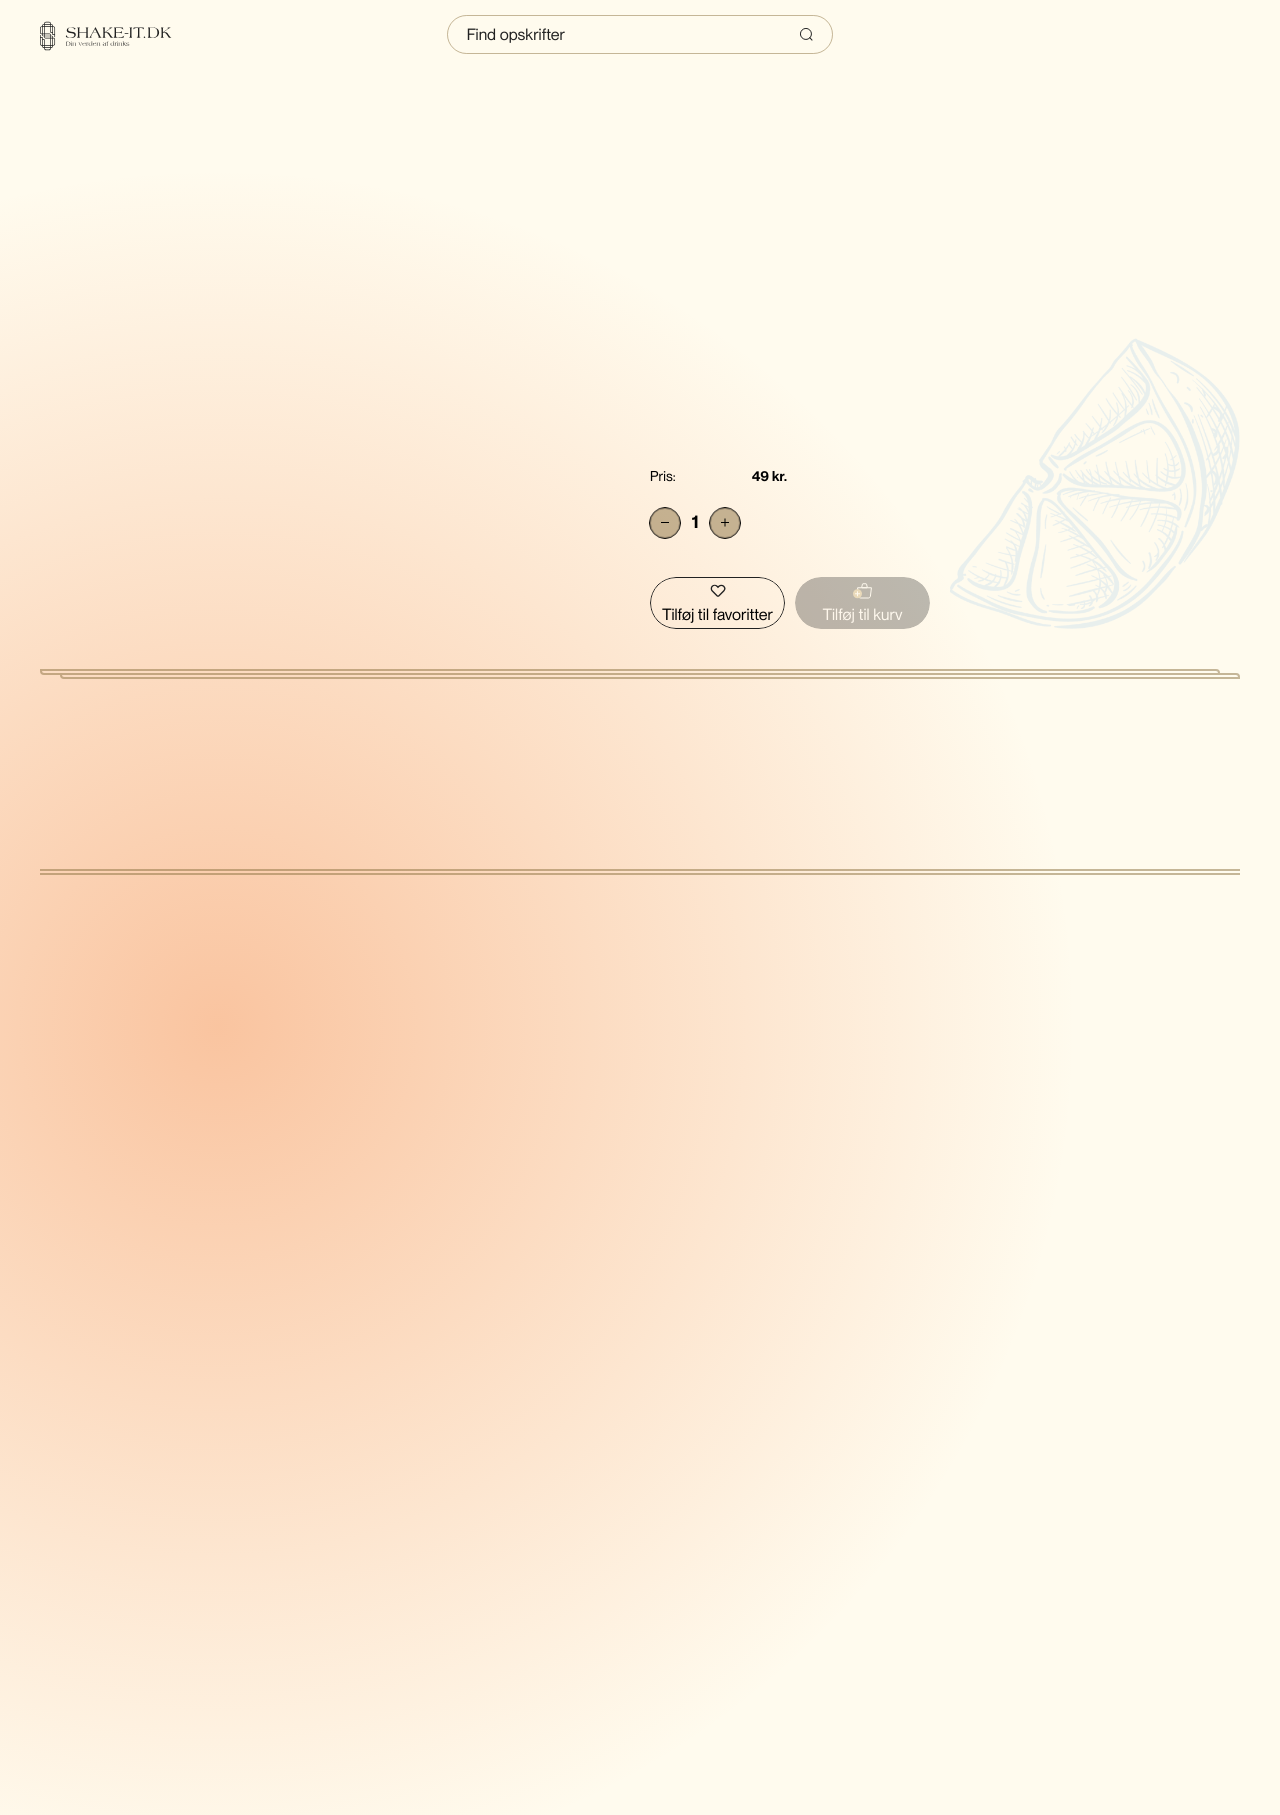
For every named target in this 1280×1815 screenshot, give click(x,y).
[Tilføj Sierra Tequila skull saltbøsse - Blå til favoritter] (717, 603)
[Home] (118, 36)
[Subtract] (665, 522)
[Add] (725, 522)
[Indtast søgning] (640, 34)
